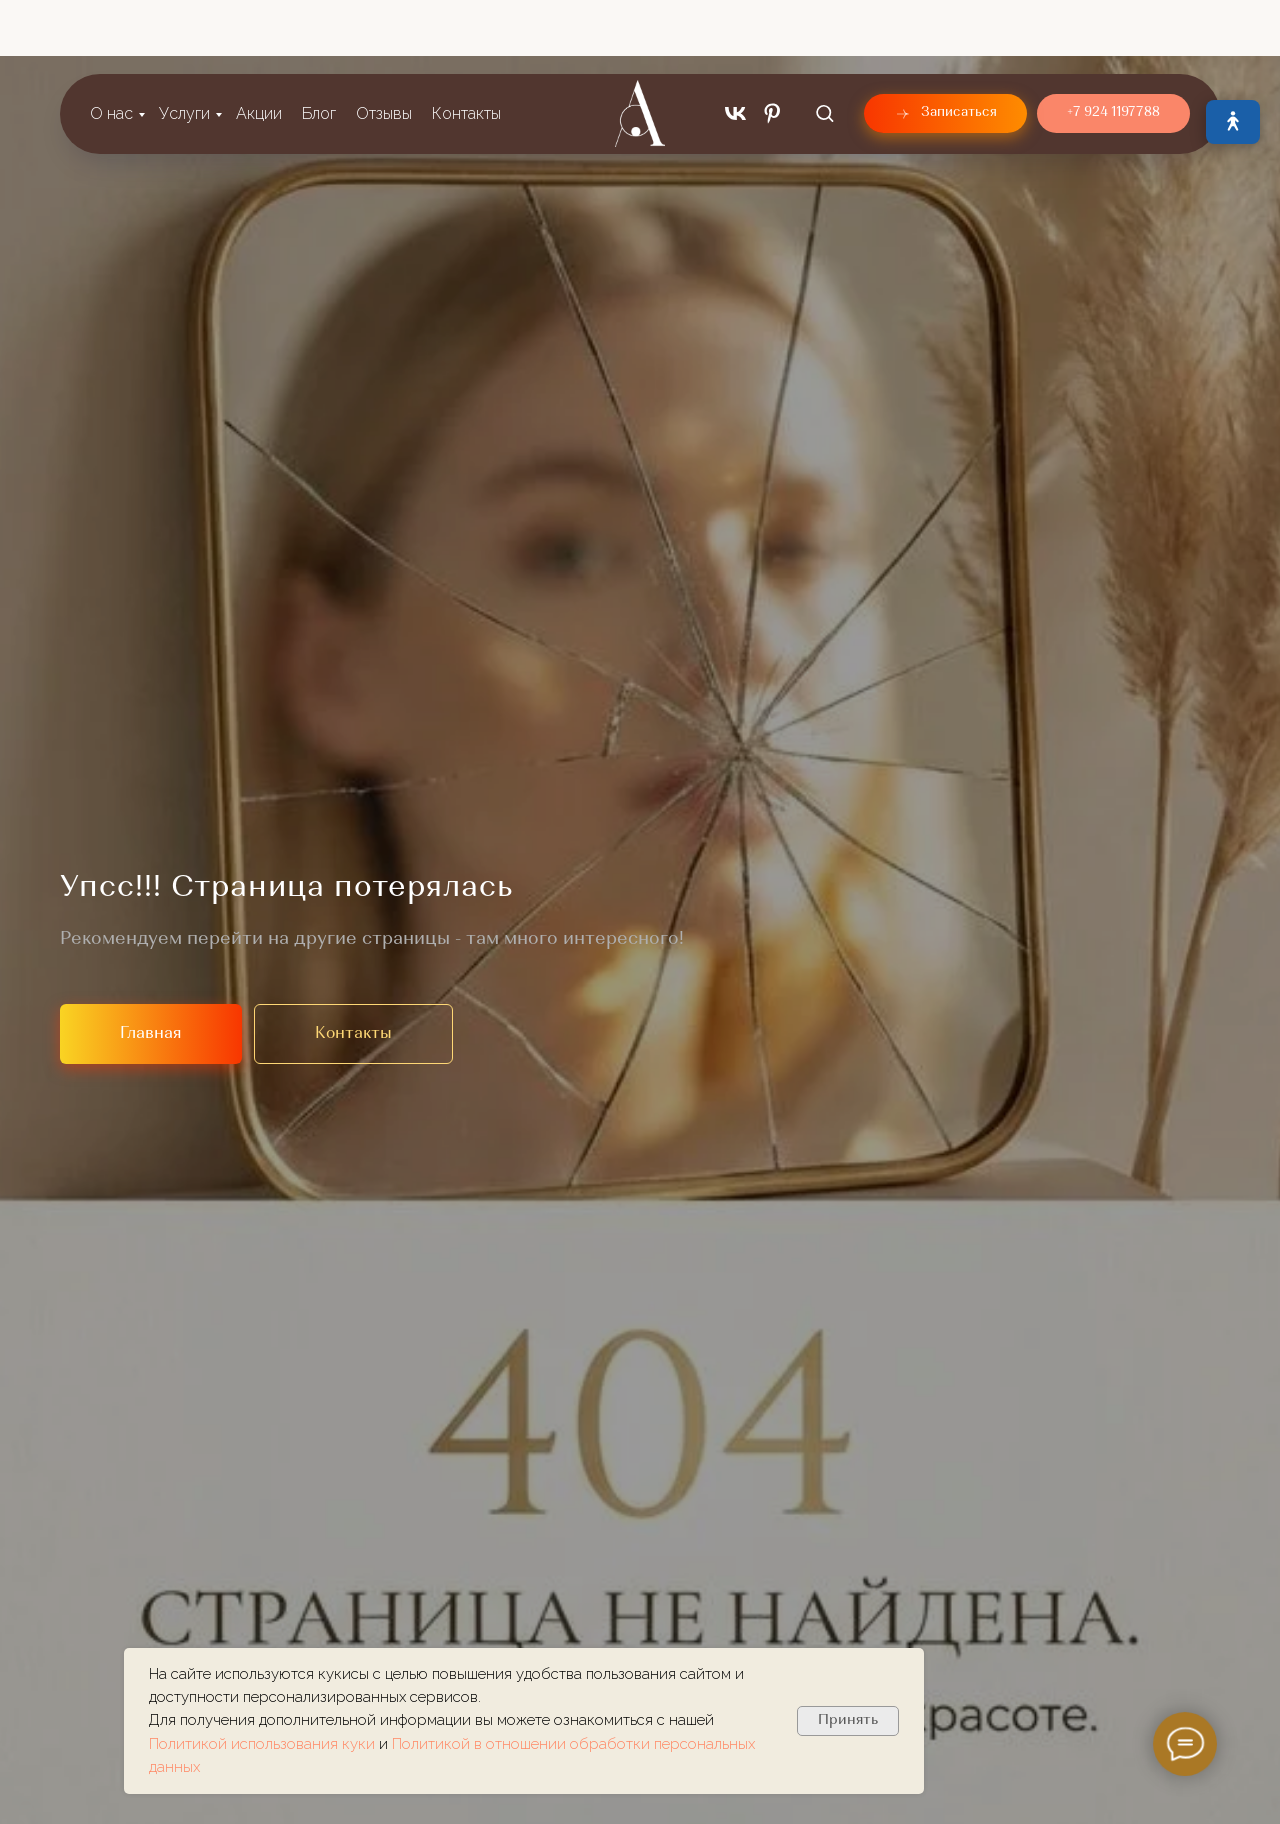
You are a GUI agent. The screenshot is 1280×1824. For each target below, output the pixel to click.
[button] (824, 48)
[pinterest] (772, 49)
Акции (259, 49)
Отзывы (384, 49)
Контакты (466, 49)
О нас (111, 49)
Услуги (184, 49)
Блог (319, 49)
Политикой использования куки (264, 1744)
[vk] (735, 49)
